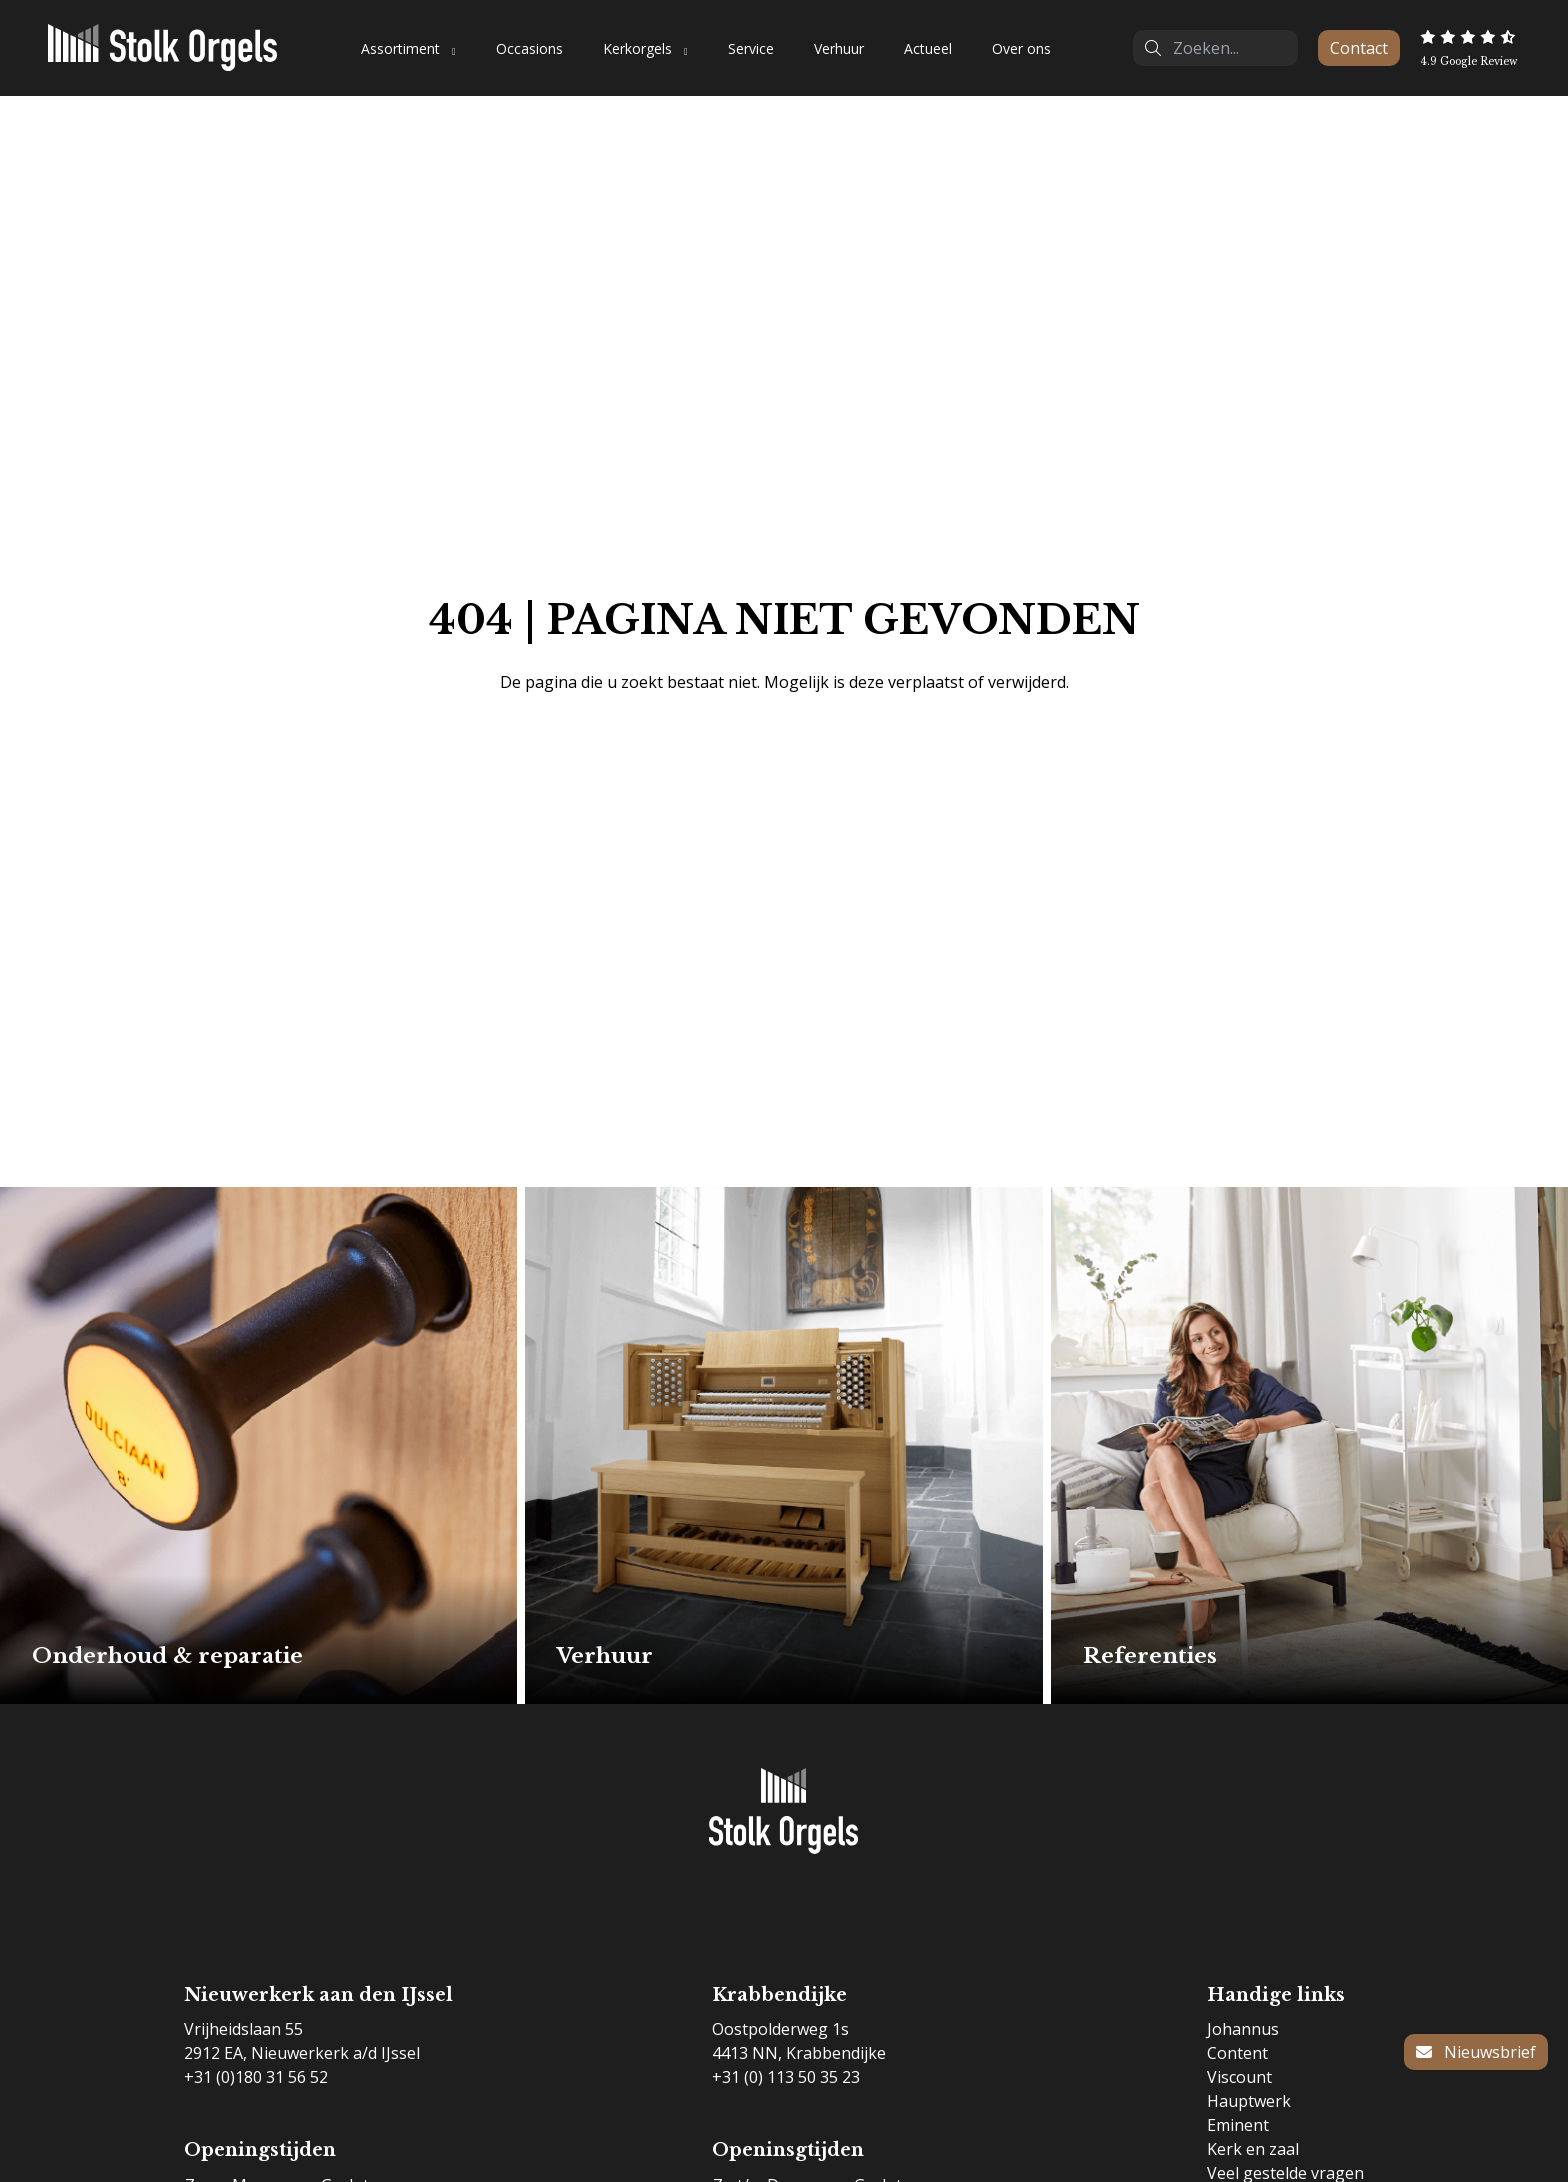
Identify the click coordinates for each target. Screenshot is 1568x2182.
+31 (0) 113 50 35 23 (786, 2077)
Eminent (1238, 2125)
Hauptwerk (1249, 2101)
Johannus (1243, 2029)
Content (1237, 2053)
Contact (1359, 48)
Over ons (1021, 48)
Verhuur (839, 48)
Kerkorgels (637, 48)
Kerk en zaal (1253, 2149)
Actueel (928, 48)
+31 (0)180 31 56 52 (256, 2077)
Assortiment (400, 48)
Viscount (1239, 2077)
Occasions (529, 48)
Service (751, 48)
